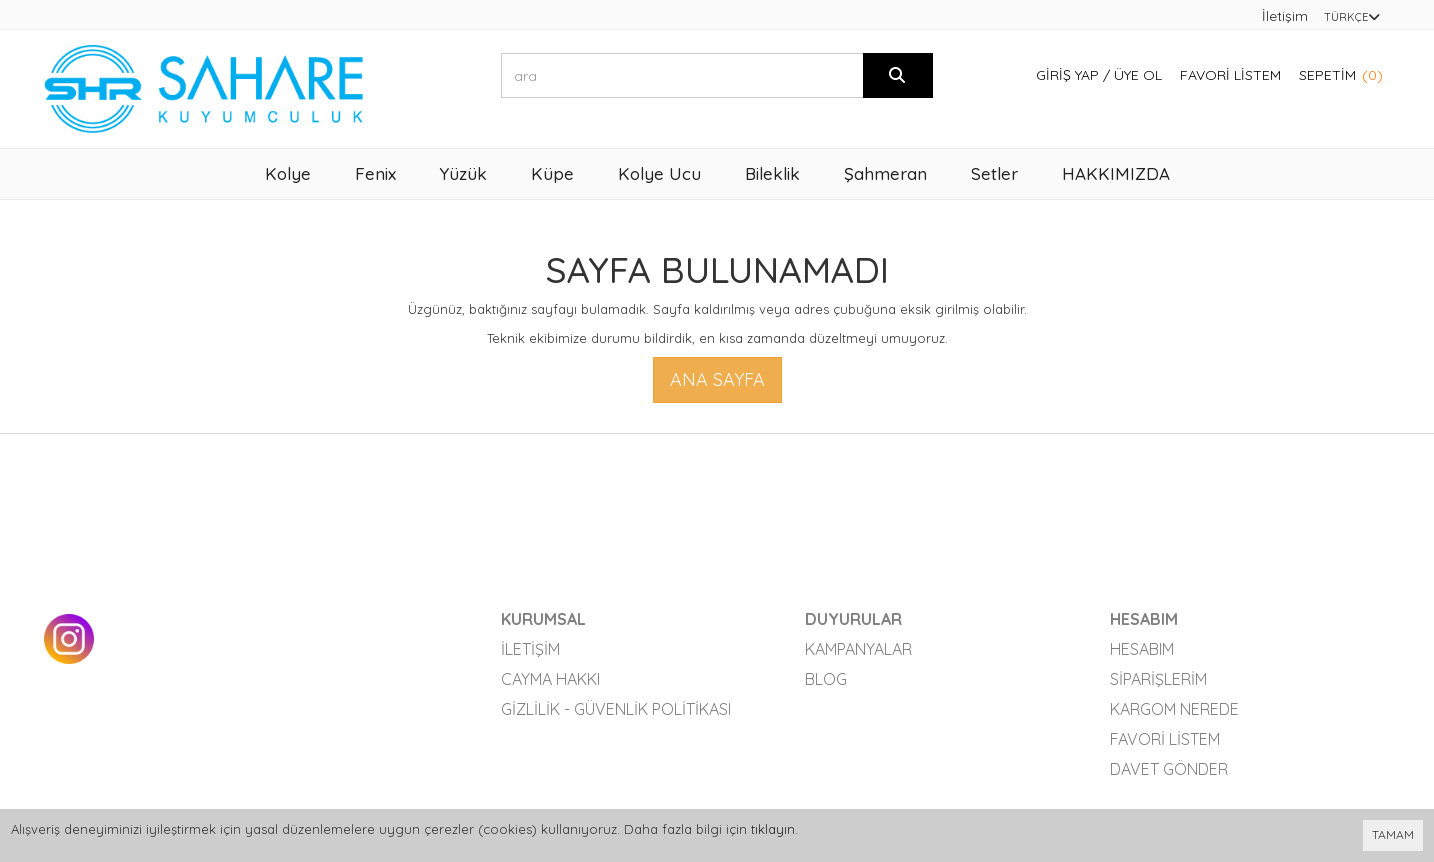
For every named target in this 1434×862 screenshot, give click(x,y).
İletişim (1285, 16)
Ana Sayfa (717, 379)
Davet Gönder (1169, 769)
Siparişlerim (1158, 679)
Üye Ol (1138, 75)
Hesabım (1142, 649)
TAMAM (1393, 834)
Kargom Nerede (1174, 709)
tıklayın (773, 829)
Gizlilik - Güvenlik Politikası (616, 709)
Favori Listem (1230, 75)
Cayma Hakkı (550, 679)
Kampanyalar (858, 649)
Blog (826, 679)
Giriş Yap (1067, 75)
